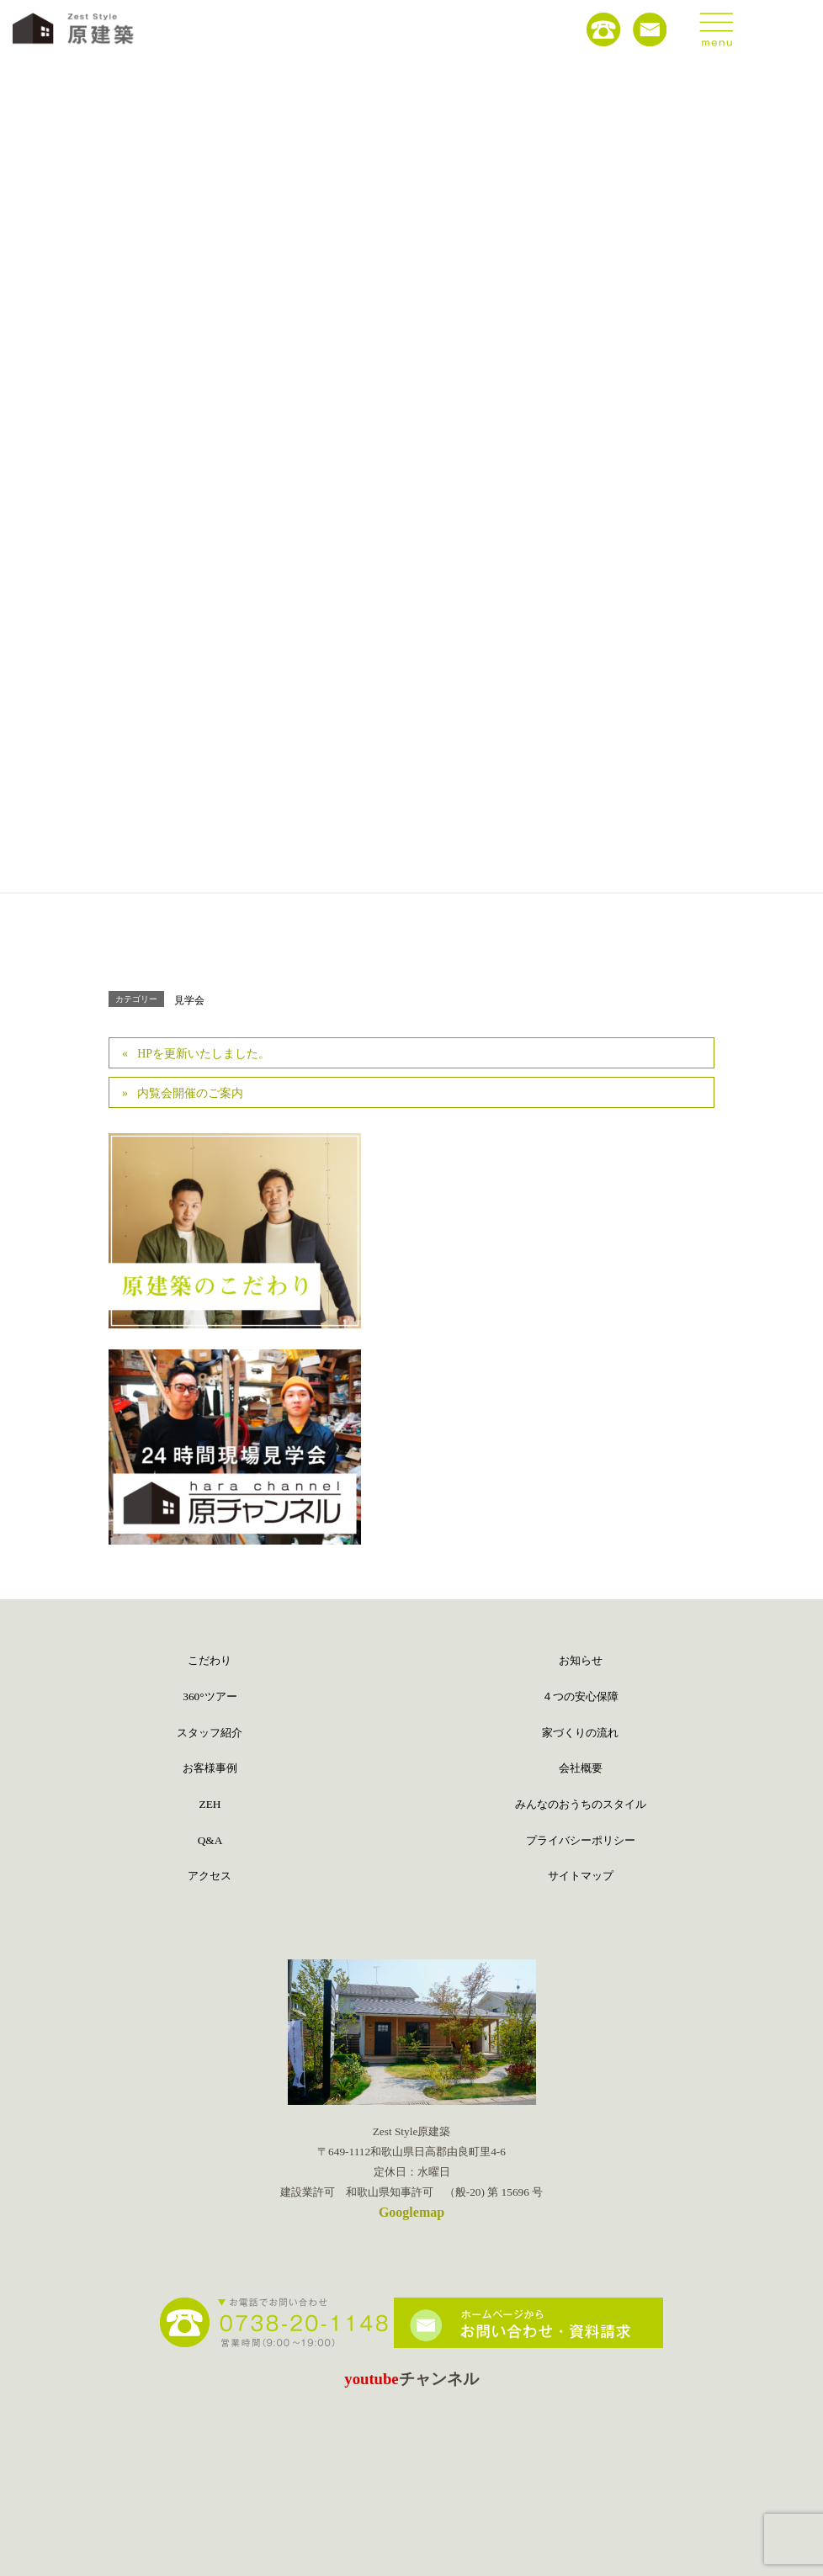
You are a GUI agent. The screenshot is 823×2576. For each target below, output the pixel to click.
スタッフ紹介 (209, 1732)
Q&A (210, 1840)
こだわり (209, 1660)
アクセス (209, 1875)
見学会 (189, 1000)
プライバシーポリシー (580, 1840)
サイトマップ (580, 1875)
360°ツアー (209, 1696)
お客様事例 (210, 1768)
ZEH (209, 1804)
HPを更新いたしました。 (203, 1053)
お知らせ (581, 1660)
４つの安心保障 (580, 1696)
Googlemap (411, 2212)
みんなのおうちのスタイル (580, 1804)
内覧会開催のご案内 (190, 1093)
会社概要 (581, 1768)
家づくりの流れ (580, 1732)
